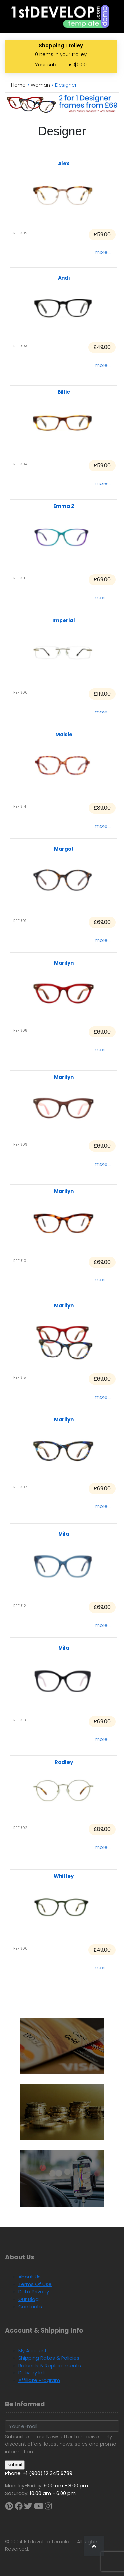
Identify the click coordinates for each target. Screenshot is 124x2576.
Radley (64, 1762)
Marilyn (64, 962)
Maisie (63, 734)
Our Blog (28, 2299)
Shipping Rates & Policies (48, 2357)
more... (103, 252)
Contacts (30, 2306)
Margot (64, 848)
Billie (64, 392)
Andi (64, 277)
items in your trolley (61, 54)
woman (40, 84)
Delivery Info (33, 2372)
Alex (63, 163)
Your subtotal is (61, 64)
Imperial (63, 620)
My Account (32, 2350)
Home (18, 84)
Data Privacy (33, 2291)
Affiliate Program (39, 2380)
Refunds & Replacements (49, 2365)
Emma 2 (63, 506)
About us (29, 2276)
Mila (63, 1533)
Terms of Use (35, 2284)
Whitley (64, 1876)
